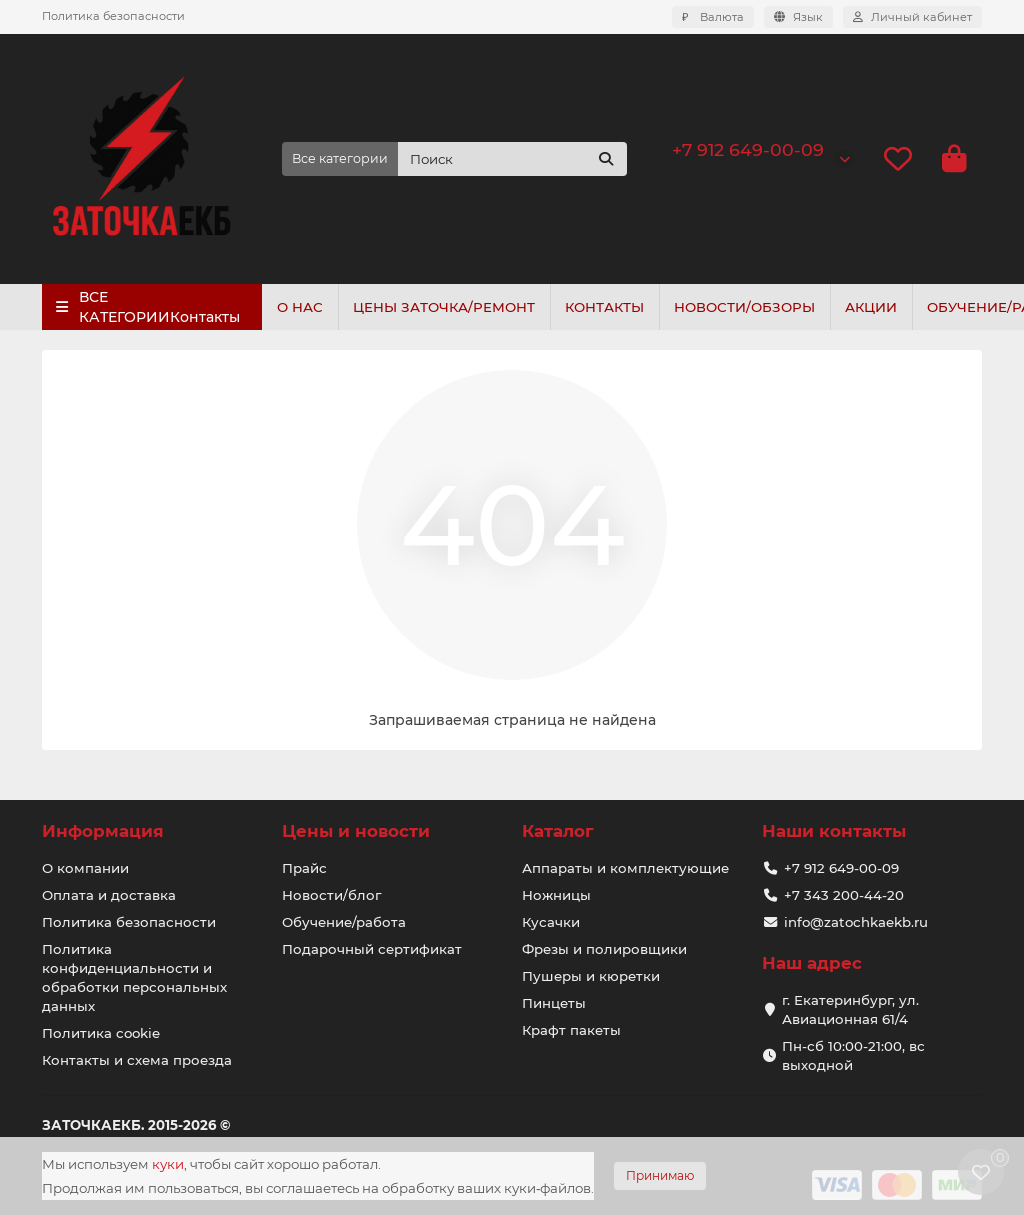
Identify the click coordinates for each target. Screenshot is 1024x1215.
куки (168, 1164)
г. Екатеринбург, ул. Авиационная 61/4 (850, 1009)
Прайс (304, 868)
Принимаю (660, 1175)
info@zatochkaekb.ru (856, 922)
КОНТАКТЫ (614, 307)
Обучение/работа (344, 922)
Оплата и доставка (109, 895)
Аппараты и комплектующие (625, 868)
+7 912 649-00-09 (748, 149)
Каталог (558, 831)
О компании (85, 868)
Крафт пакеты (571, 1030)
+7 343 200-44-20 (844, 895)
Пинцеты (554, 1003)
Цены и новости (356, 831)
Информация (103, 831)
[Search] (512, 159)
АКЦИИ (889, 307)
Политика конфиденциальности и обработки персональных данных (134, 977)
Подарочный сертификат (372, 949)
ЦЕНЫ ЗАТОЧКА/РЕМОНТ (450, 307)
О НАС (302, 307)
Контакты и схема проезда (137, 1060)
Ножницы (556, 895)
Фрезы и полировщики (604, 949)
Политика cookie (101, 1033)
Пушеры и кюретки (591, 976)
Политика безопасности (113, 16)
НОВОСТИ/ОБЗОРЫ (758, 307)
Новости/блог (331, 895)
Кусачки (551, 922)
